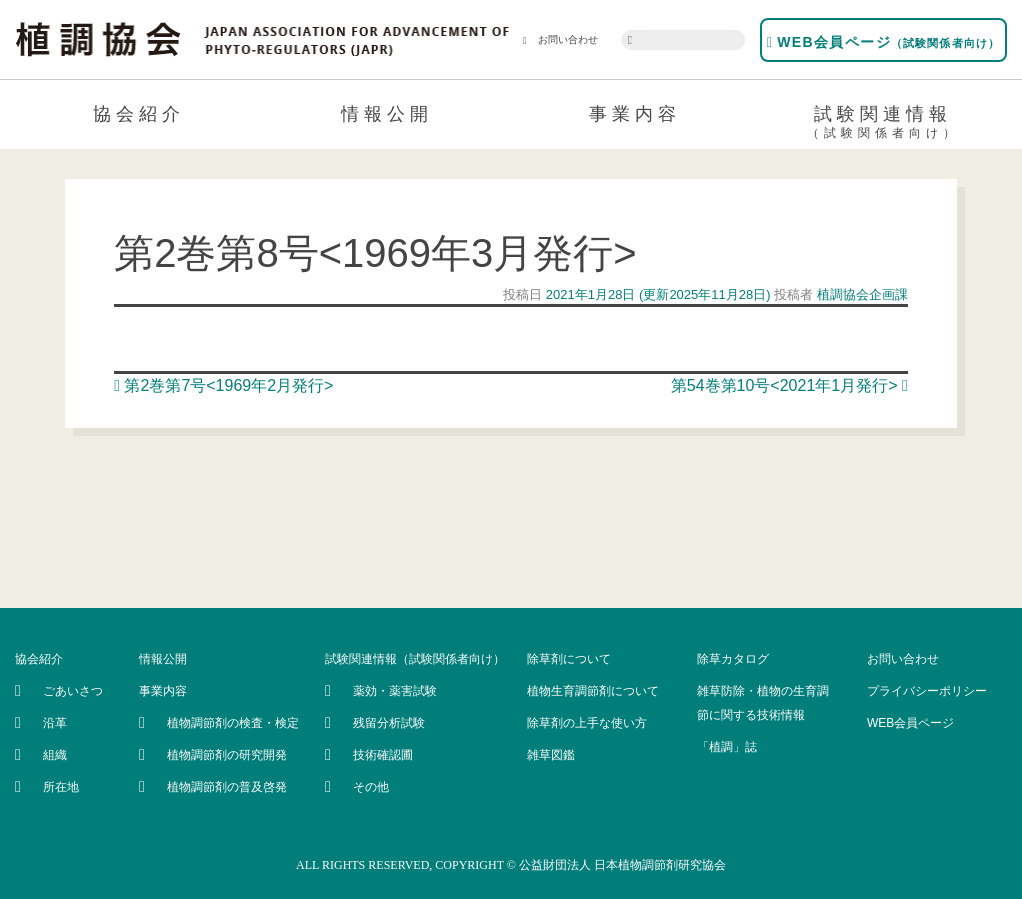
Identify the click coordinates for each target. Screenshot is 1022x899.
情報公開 (387, 114)
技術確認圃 (383, 755)
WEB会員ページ (883, 42)
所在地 (61, 787)
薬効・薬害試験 (395, 691)
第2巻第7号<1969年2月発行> (223, 385)
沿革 (55, 723)
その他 (371, 787)
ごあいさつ (73, 691)
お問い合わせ (560, 40)
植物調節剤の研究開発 (227, 755)
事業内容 (635, 114)
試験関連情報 (883, 125)
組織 (55, 755)
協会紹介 (139, 114)
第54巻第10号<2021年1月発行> (789, 385)
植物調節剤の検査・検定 (233, 723)
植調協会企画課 (860, 294)
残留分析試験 (389, 723)
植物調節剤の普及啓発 (227, 787)
